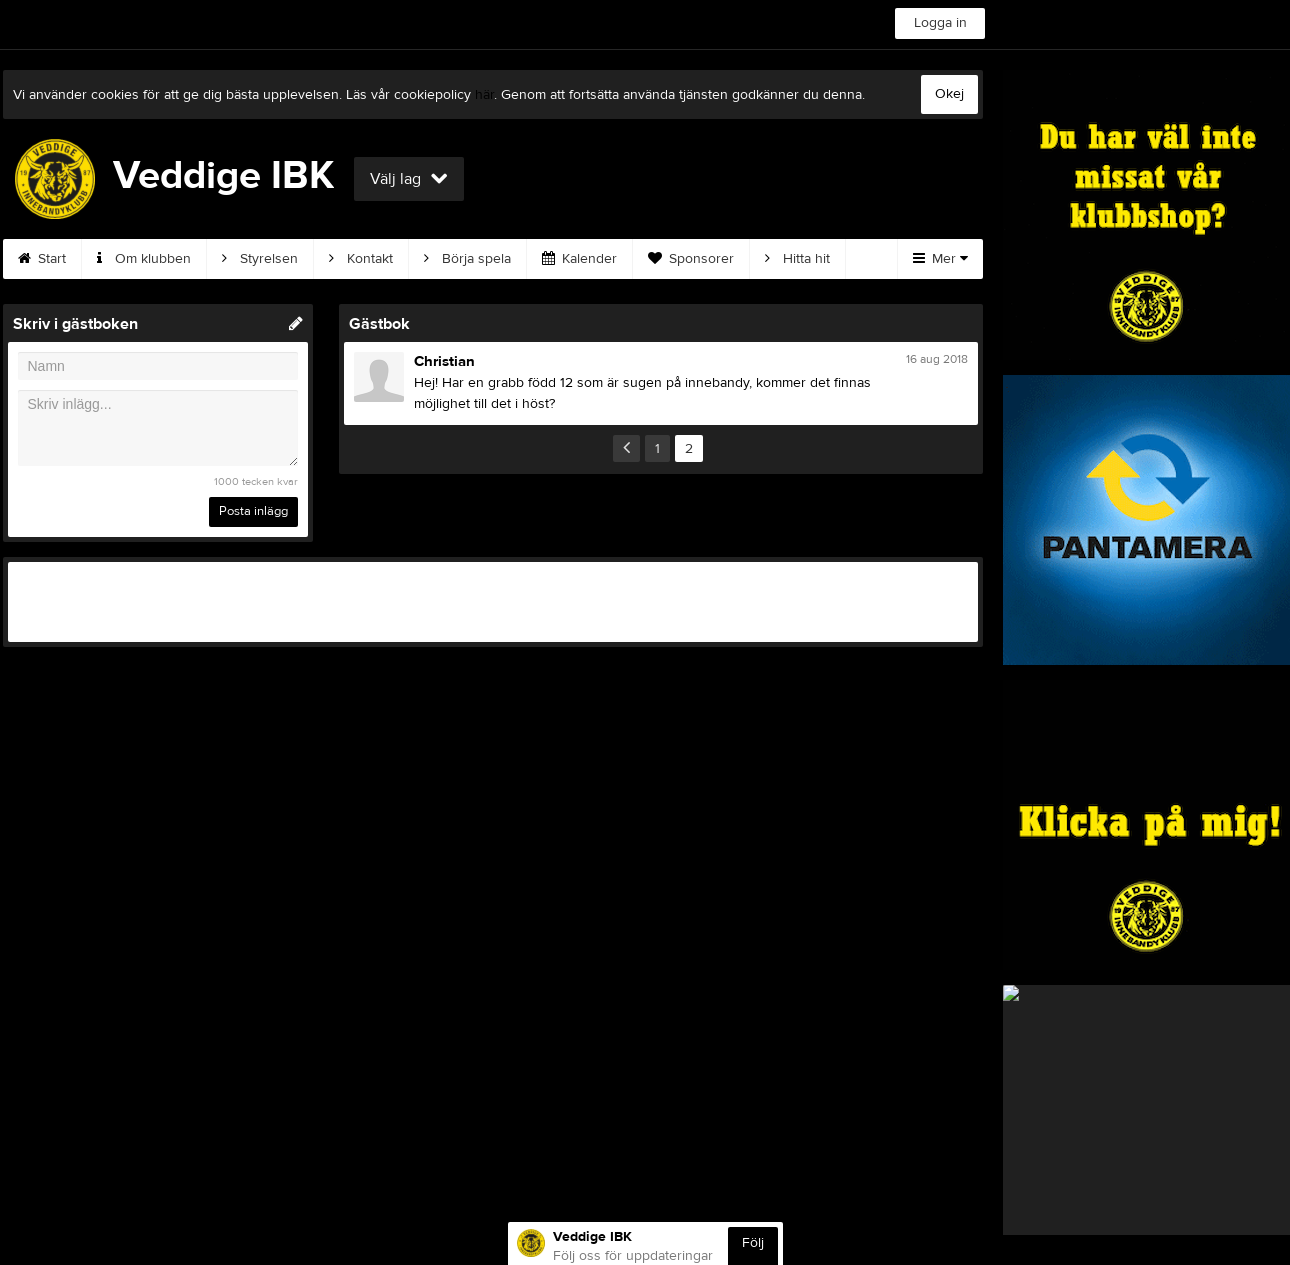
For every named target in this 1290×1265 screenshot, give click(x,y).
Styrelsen (260, 259)
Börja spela (467, 259)
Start (42, 259)
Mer (940, 259)
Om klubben (144, 259)
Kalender (579, 259)
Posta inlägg (253, 511)
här (484, 95)
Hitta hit (797, 259)
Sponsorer (691, 259)
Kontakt (361, 259)
